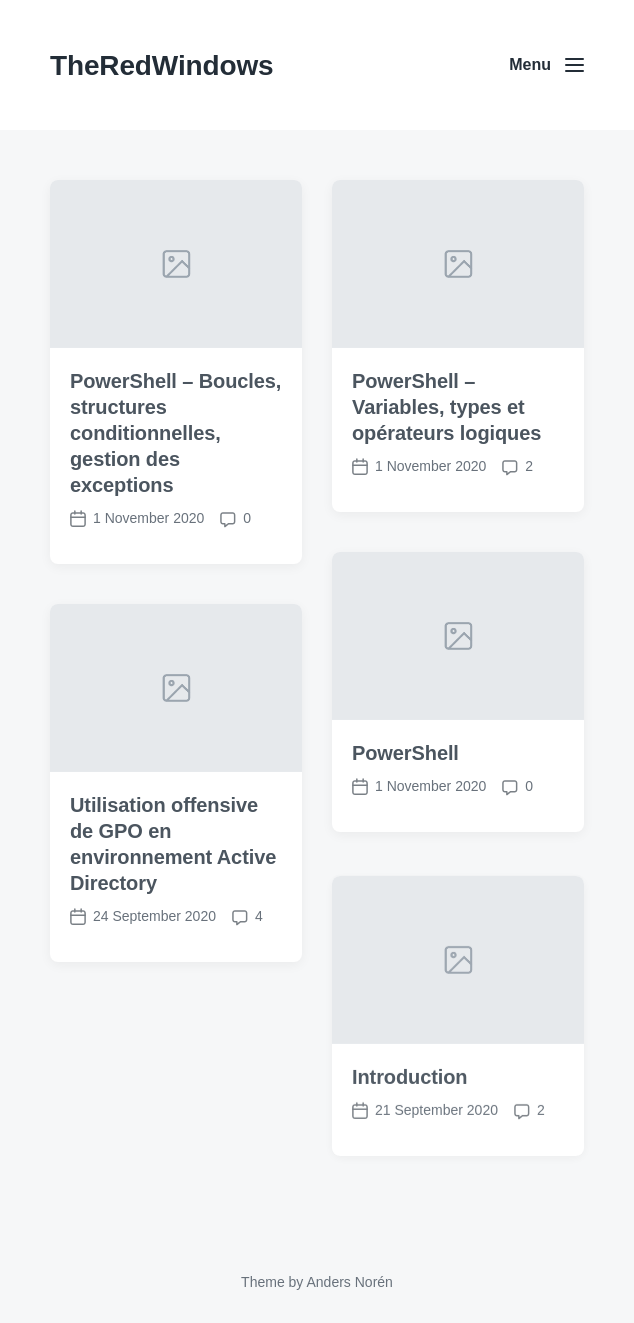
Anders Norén (349, 1282)
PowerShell (405, 753)
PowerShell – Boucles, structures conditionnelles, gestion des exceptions (175, 433)
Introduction (409, 1098)
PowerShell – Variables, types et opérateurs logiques (446, 407)
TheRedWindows (161, 65)
